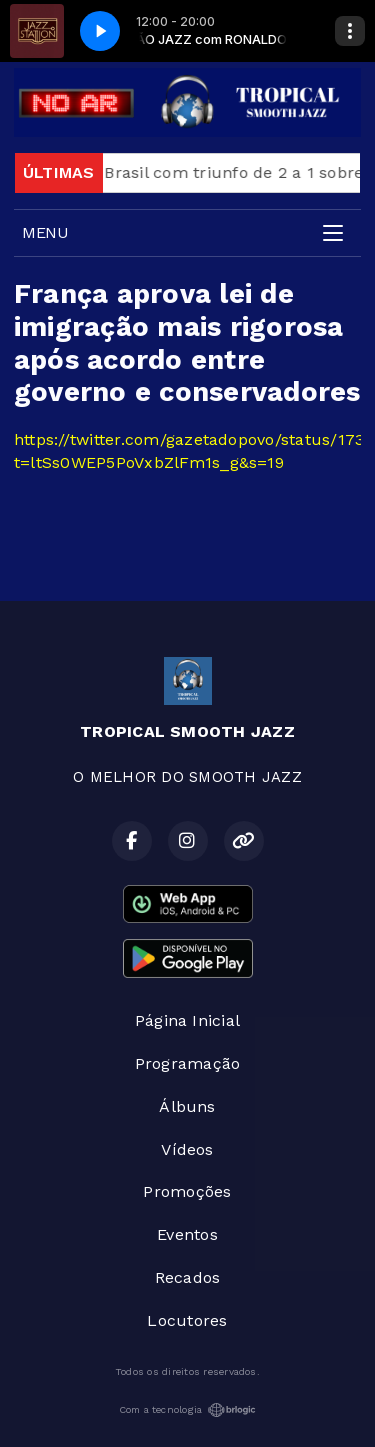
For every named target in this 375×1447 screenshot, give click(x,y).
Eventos (187, 1234)
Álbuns (187, 1106)
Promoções (187, 1191)
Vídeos (187, 1149)
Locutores (187, 1320)
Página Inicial (187, 1020)
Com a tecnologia (188, 1410)
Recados (188, 1277)
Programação (188, 1063)
